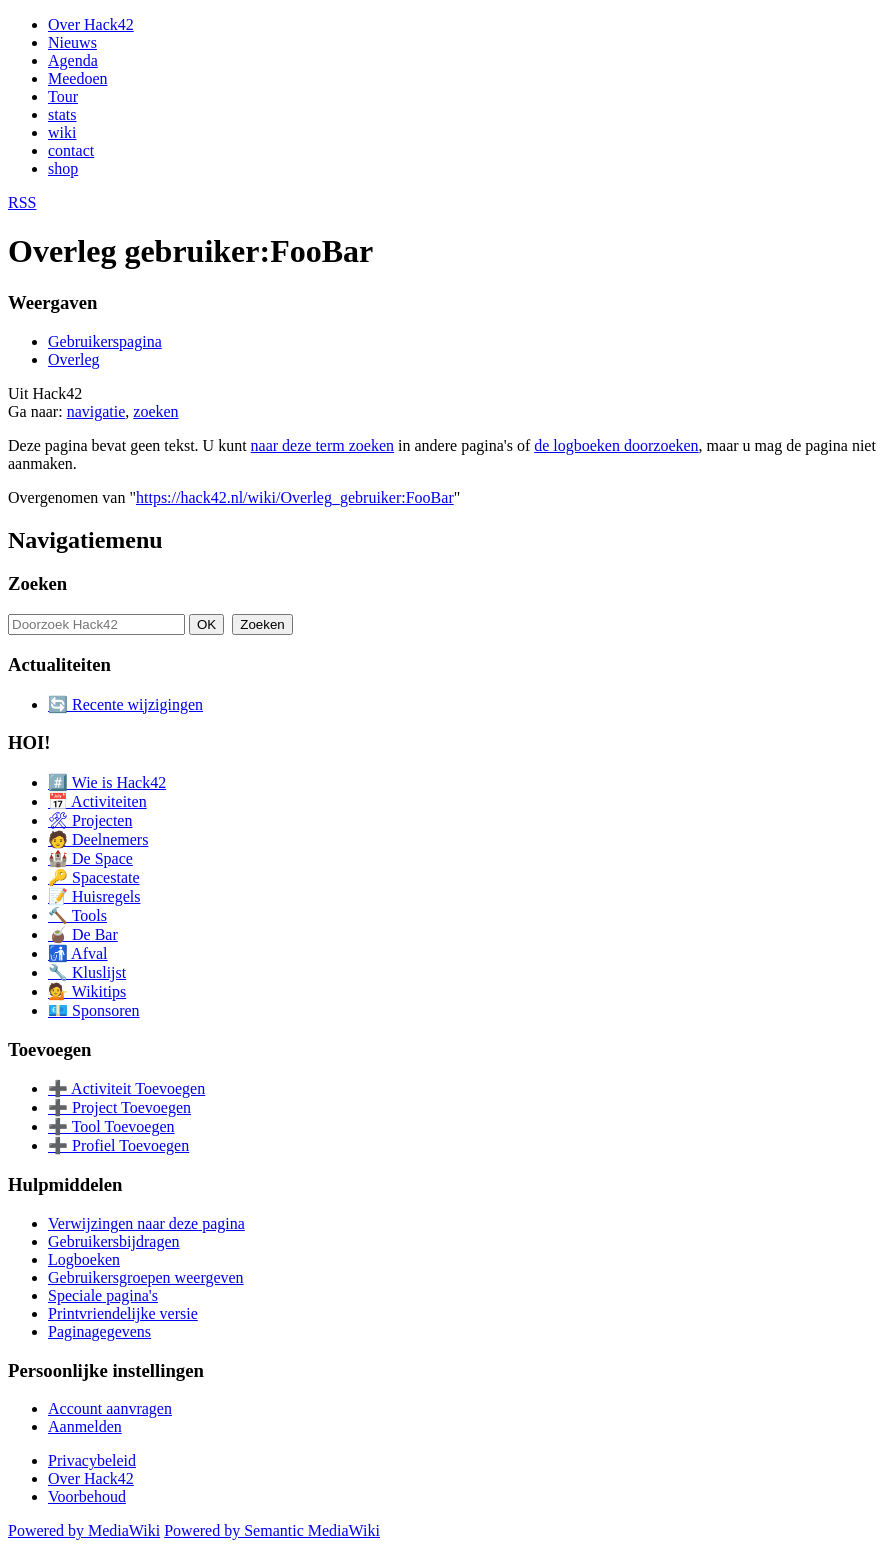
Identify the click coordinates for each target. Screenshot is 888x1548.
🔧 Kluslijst (87, 972)
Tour (63, 96)
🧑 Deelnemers (98, 839)
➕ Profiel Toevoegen (118, 1145)
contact (71, 150)
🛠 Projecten (90, 820)
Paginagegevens (99, 1331)
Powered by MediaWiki (84, 1530)
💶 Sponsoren (94, 1010)
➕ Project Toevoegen (119, 1107)
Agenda (73, 60)
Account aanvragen (110, 1408)
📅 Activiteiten (97, 801)
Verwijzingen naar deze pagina (146, 1223)
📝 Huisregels (94, 896)
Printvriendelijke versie (123, 1313)
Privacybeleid (92, 1460)
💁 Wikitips (87, 991)
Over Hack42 (91, 24)
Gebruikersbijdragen (114, 1241)
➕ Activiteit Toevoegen (126, 1088)
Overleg (74, 359)
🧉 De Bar (83, 934)
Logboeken (84, 1259)
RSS (22, 202)
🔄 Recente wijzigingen (125, 704)
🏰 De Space (90, 858)
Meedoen (78, 78)
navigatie (96, 411)
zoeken (155, 411)
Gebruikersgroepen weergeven (146, 1277)
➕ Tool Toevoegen (111, 1126)
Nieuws (72, 42)
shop (63, 168)
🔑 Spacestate (94, 877)
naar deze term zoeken (322, 445)
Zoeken (37, 583)
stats (62, 114)
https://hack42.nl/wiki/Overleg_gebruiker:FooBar (295, 497)
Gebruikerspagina (105, 341)
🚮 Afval (78, 953)
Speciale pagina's (103, 1295)
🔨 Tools (77, 915)
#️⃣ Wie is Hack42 (107, 782)
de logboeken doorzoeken (616, 445)
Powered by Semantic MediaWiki (272, 1530)
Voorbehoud (87, 1496)
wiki (62, 132)
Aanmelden (85, 1426)
